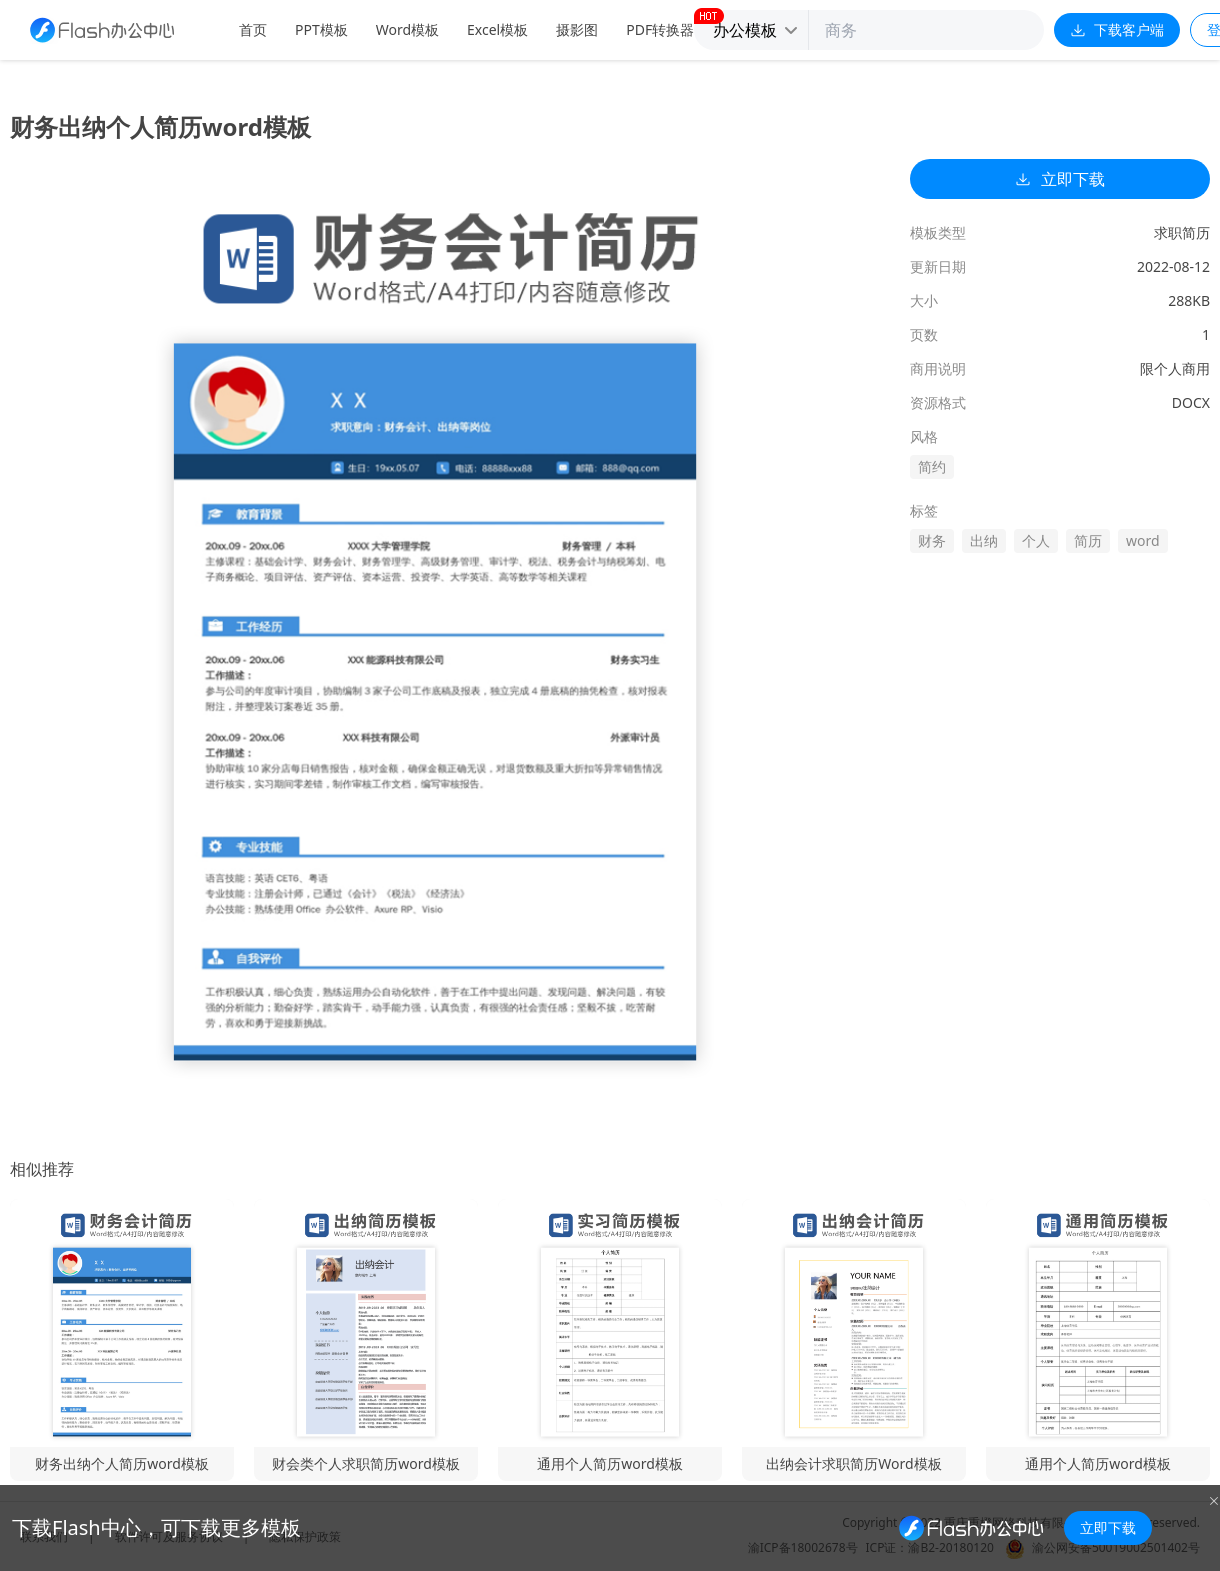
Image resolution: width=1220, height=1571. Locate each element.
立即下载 (1060, 179)
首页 (253, 29)
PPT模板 (321, 29)
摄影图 (577, 29)
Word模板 (407, 29)
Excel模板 (497, 29)
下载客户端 (1117, 29)
